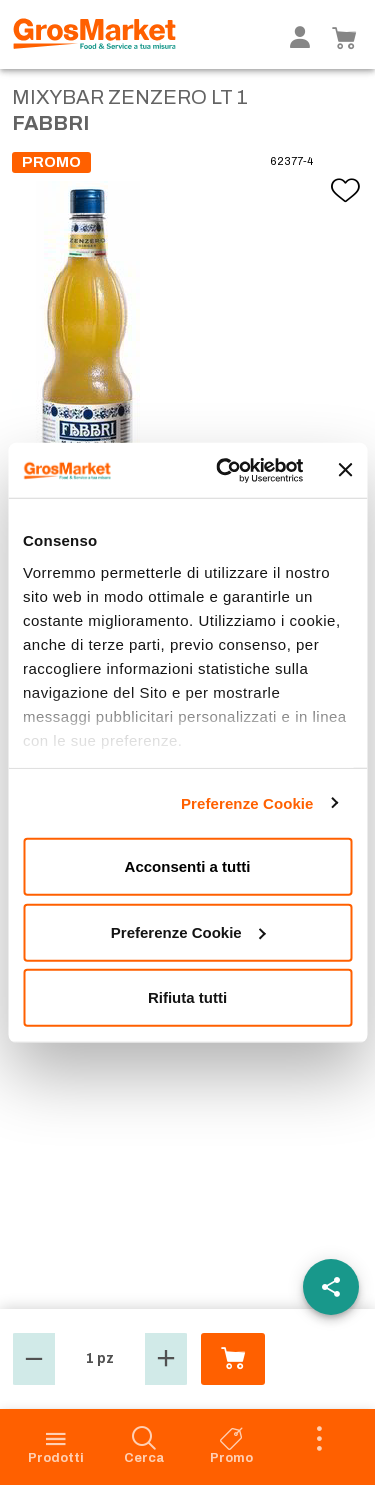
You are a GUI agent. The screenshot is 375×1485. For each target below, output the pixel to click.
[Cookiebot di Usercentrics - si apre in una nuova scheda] (226, 470)
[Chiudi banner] (345, 470)
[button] (34, 1359)
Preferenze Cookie (247, 802)
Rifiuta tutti (187, 997)
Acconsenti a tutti (188, 866)
